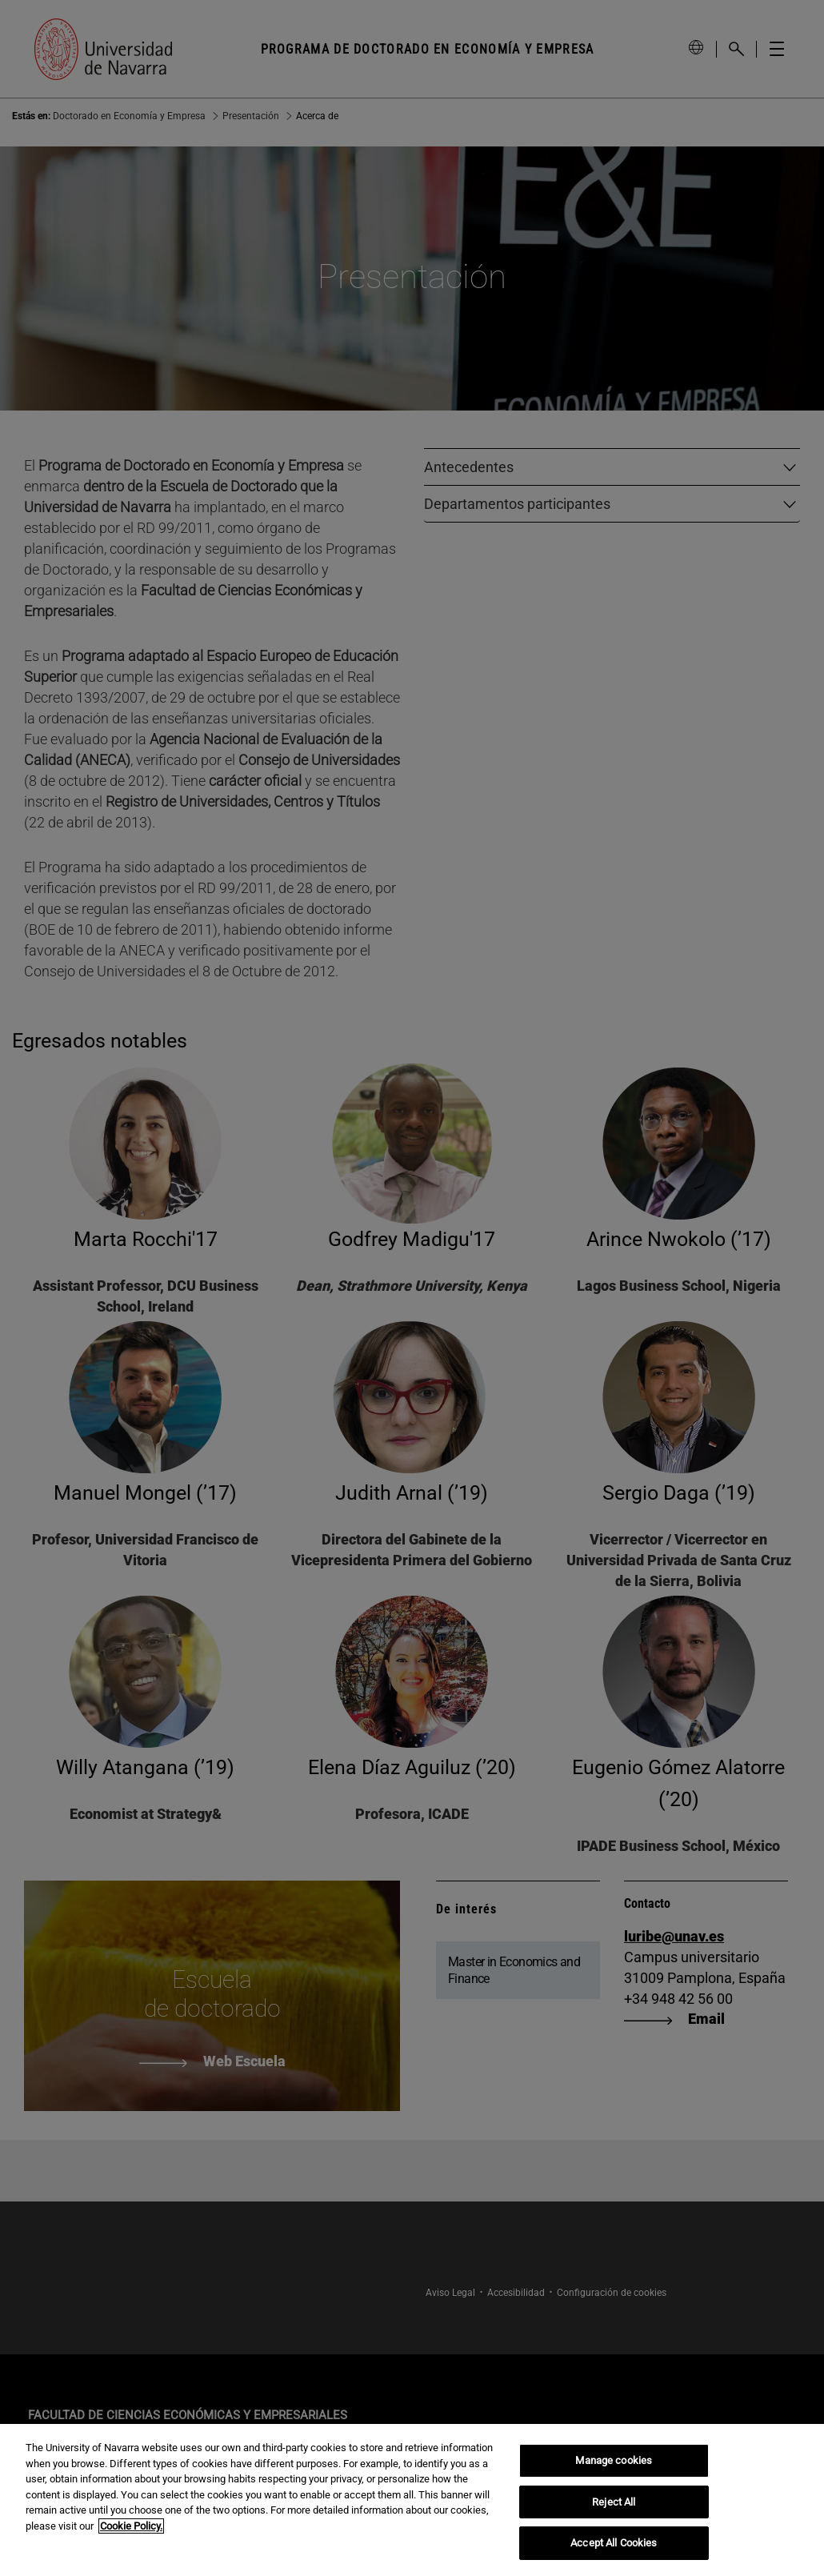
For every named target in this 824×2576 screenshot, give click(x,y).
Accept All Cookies (613, 2543)
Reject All (613, 2502)
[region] (412, 2500)
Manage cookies (613, 2460)
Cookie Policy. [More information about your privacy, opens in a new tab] (131, 2526)
